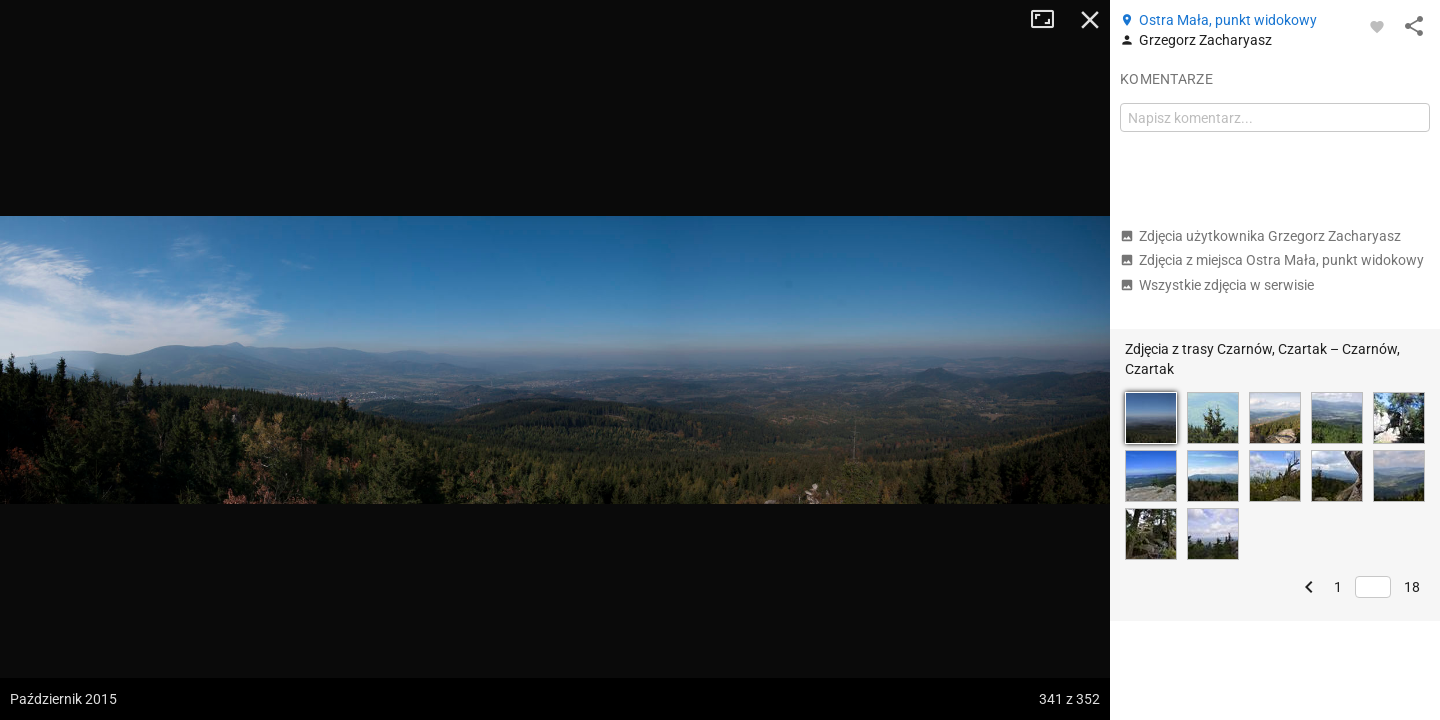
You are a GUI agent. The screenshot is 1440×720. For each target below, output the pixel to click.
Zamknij (1090, 20)
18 (1412, 587)
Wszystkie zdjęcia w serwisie (1217, 285)
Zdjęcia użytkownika (1260, 236)
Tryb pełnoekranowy (1050, 20)
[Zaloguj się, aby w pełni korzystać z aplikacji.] (1377, 26)
